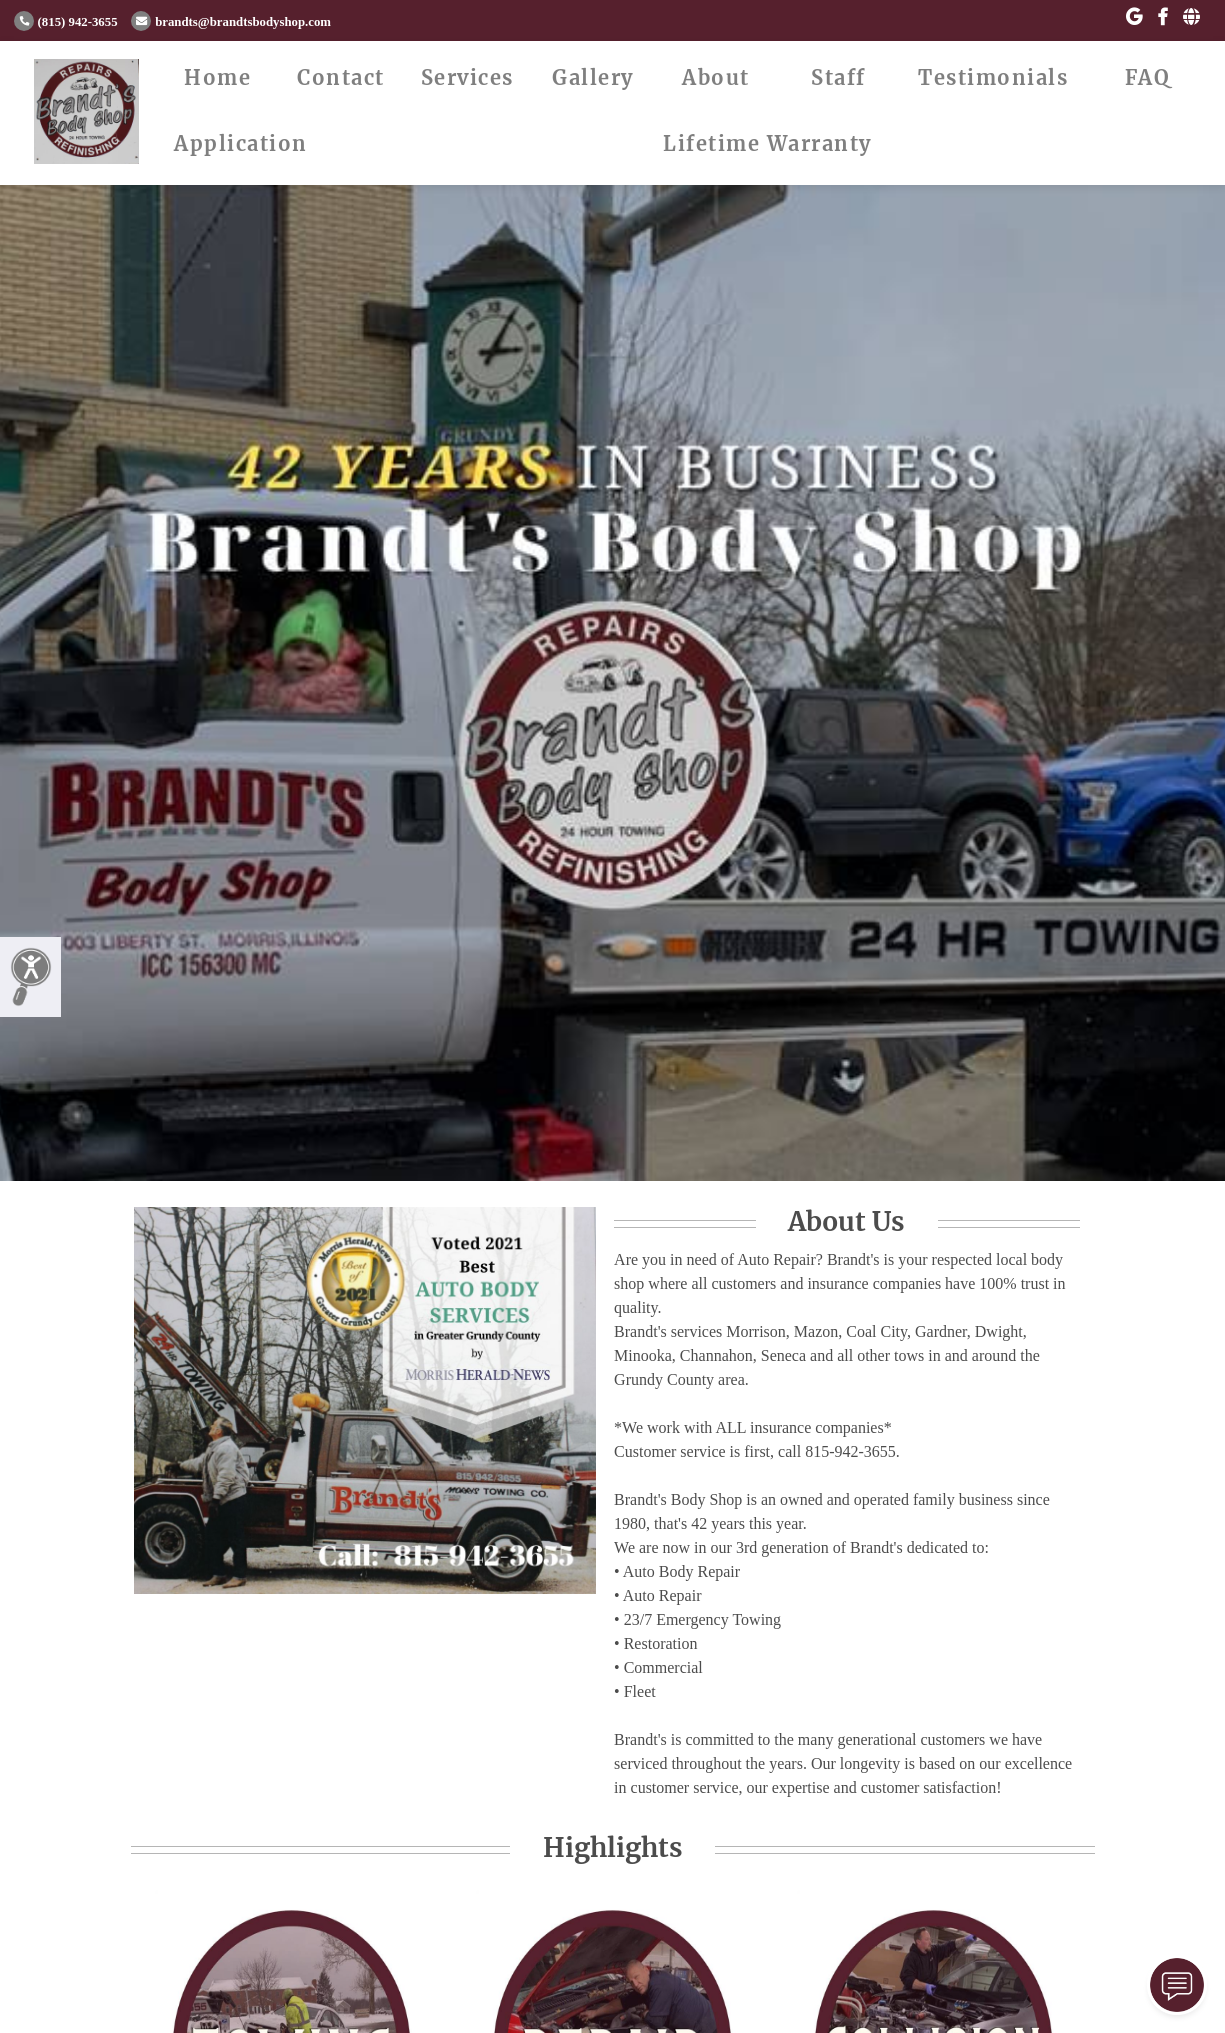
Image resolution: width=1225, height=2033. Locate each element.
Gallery (593, 77)
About (716, 77)
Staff (838, 77)
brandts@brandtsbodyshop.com (231, 22)
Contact (341, 77)
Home (217, 77)
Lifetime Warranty (767, 143)
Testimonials (993, 77)
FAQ (1148, 77)
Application (241, 143)
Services (467, 77)
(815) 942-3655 (66, 22)
